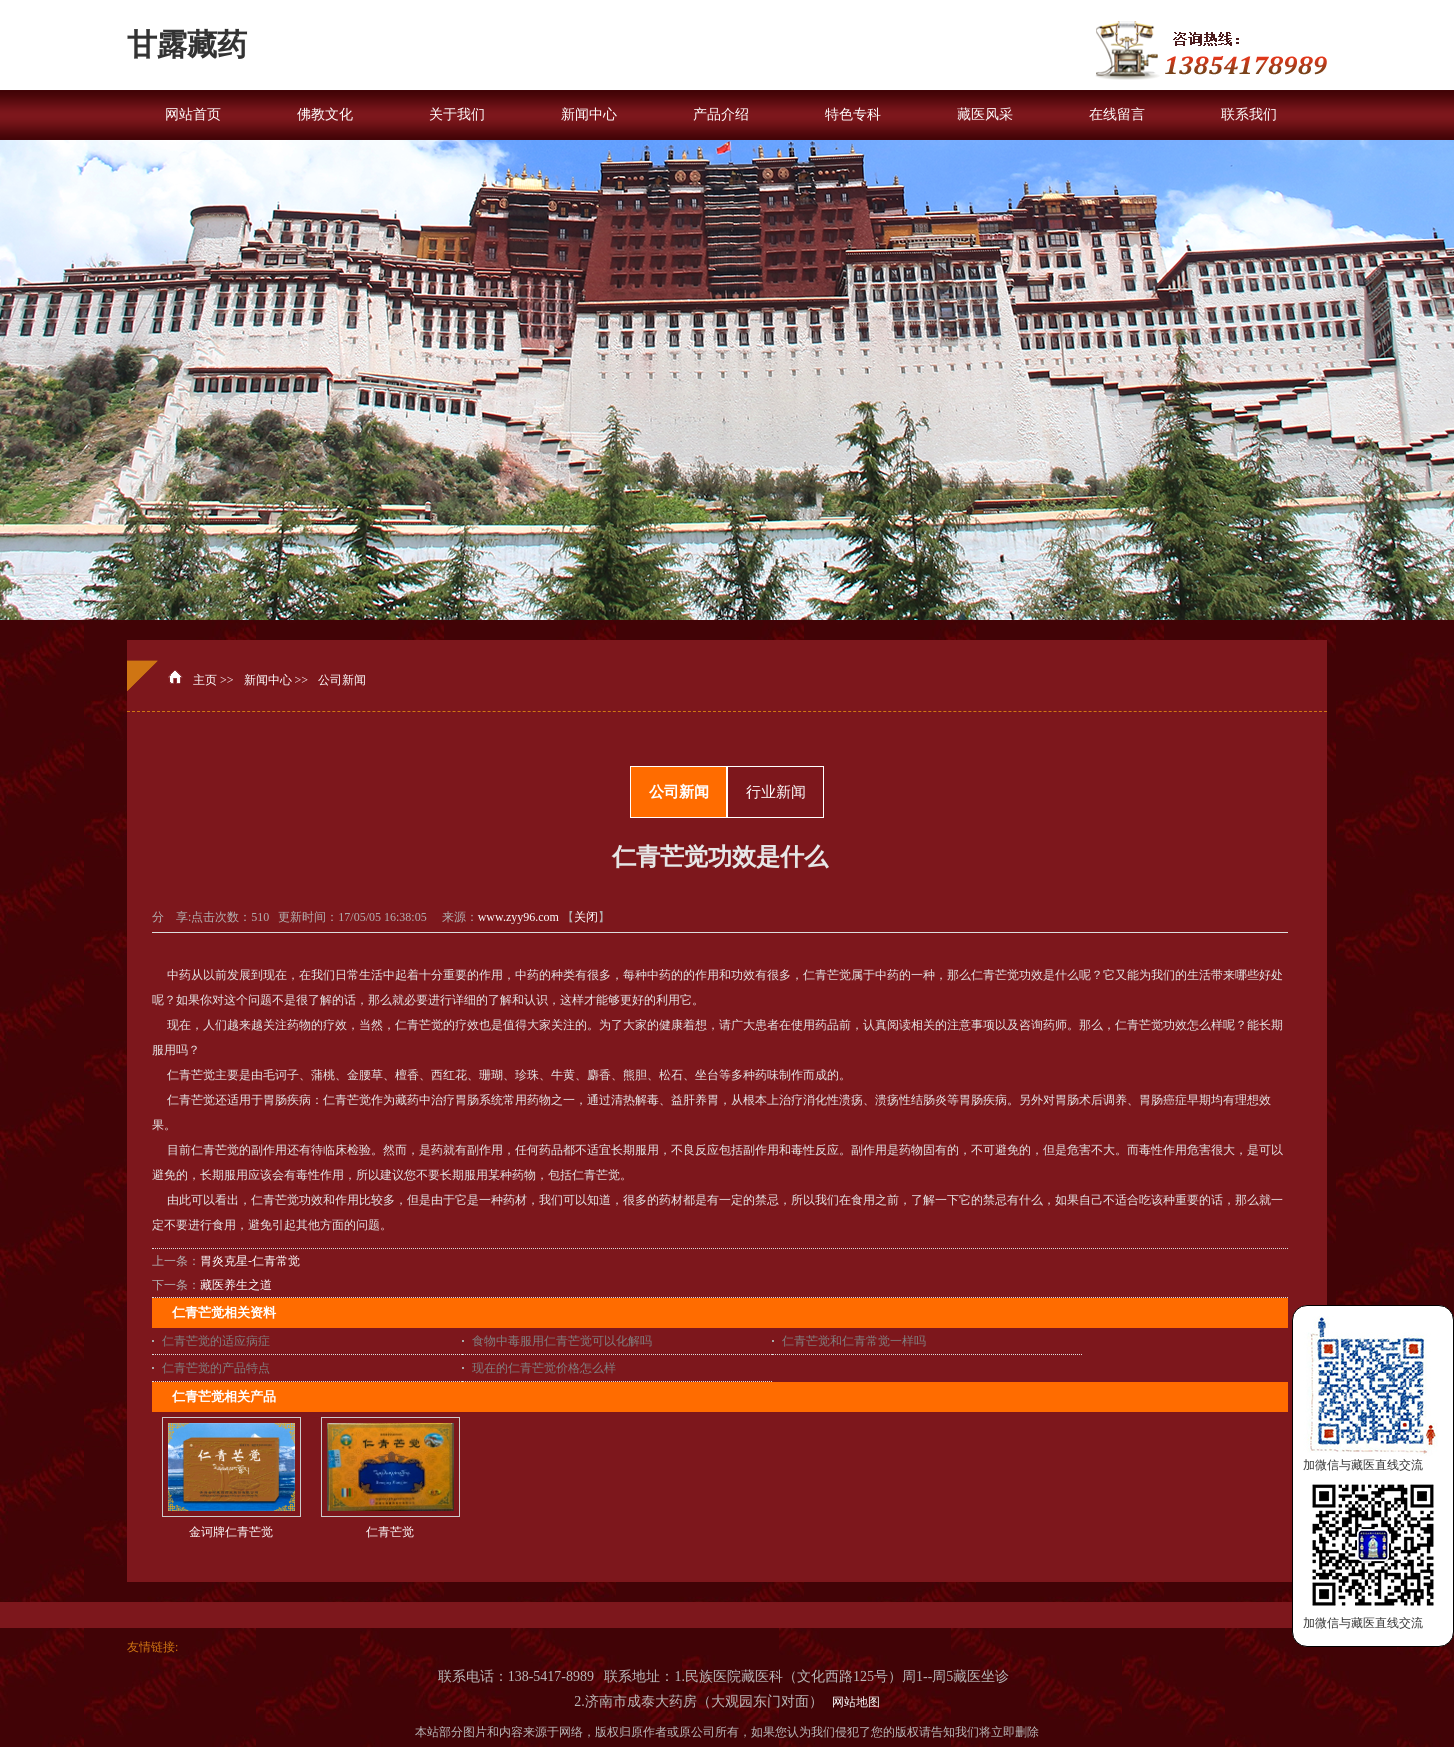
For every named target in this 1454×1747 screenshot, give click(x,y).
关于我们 (457, 114)
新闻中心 (589, 114)
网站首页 (193, 114)
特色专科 (853, 114)
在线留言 (1117, 114)
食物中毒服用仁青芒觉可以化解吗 (562, 1341)
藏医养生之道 (236, 1285)
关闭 (586, 917)
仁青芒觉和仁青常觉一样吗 (854, 1341)
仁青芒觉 (390, 1532)
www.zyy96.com (518, 917)
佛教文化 (325, 114)
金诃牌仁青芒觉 (231, 1532)
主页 (205, 680)
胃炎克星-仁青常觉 (250, 1261)
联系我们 (1249, 114)
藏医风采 (985, 114)
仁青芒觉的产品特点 (216, 1368)
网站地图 (853, 1702)
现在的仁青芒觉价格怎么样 (544, 1368)
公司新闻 (342, 680)
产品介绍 (721, 114)
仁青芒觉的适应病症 (216, 1341)
